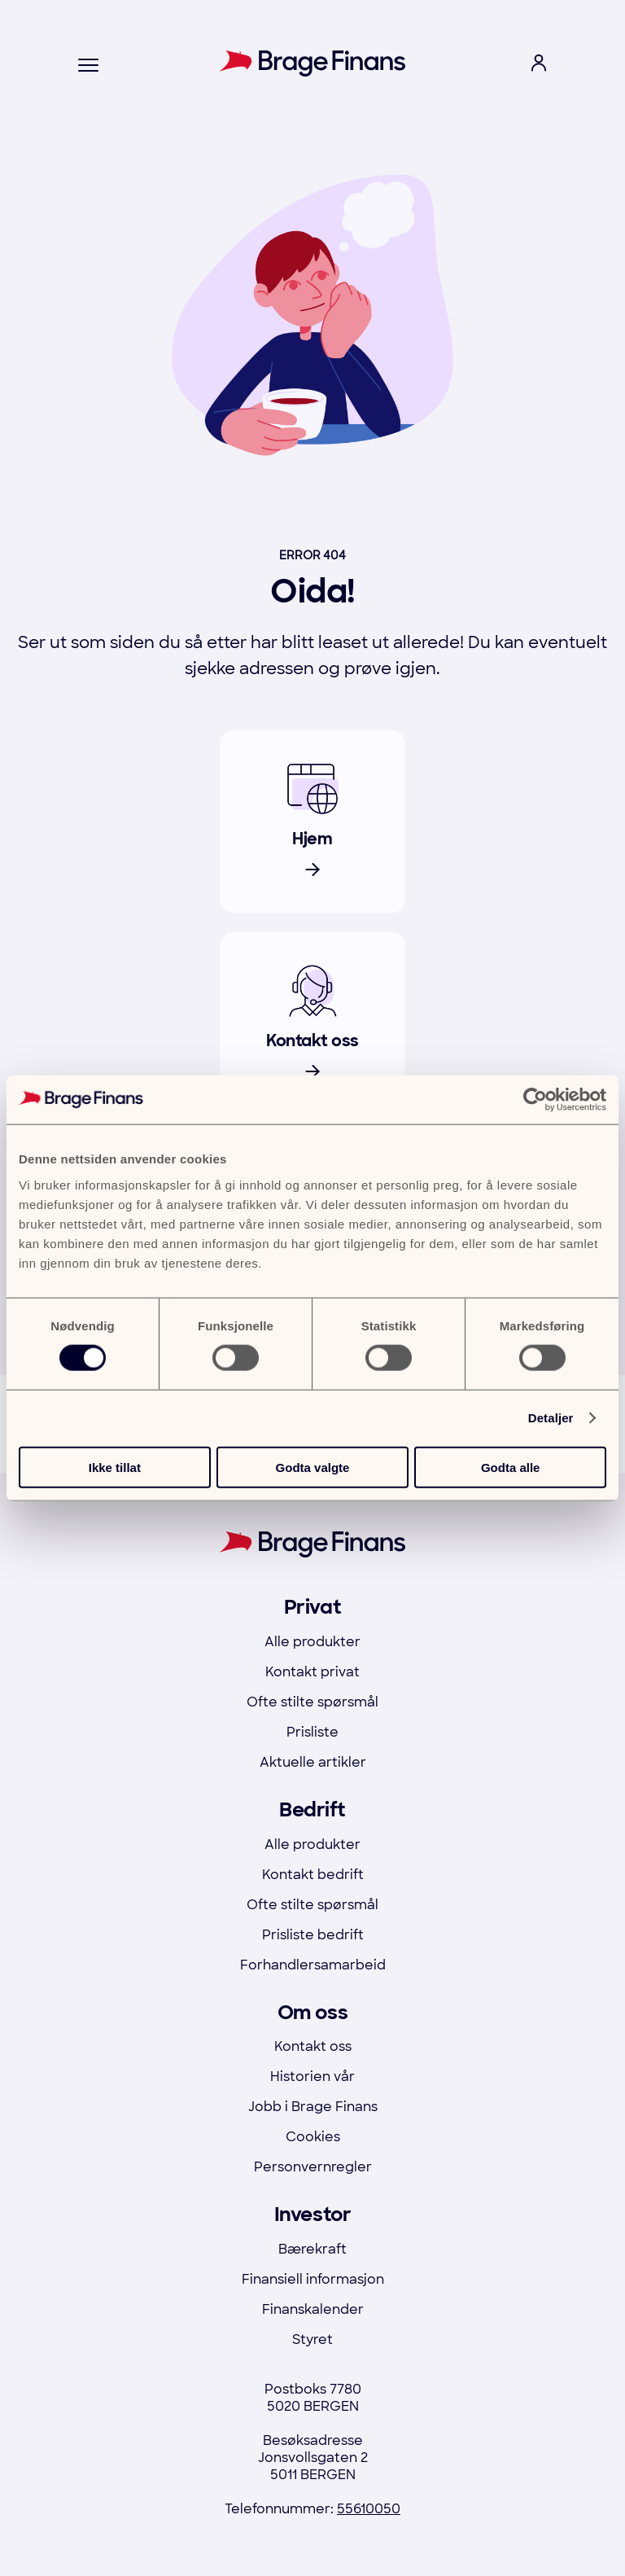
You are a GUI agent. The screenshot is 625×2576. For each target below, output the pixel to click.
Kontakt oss (313, 2046)
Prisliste (312, 1732)
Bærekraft (312, 2249)
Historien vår (312, 2076)
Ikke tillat (115, 1467)
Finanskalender (313, 2309)
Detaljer (551, 1418)
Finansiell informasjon (313, 2279)
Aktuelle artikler (313, 1762)
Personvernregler (313, 2166)
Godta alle (510, 1467)
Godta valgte (313, 1467)
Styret (312, 2339)
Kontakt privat (312, 1671)
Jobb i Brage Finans (313, 2106)
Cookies (313, 2136)
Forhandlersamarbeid (313, 1965)
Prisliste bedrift (313, 1934)
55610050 (368, 2508)
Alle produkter (312, 1641)
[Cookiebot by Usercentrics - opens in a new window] (535, 1100)
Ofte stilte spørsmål (312, 1702)
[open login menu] (539, 65)
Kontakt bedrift (313, 1874)
